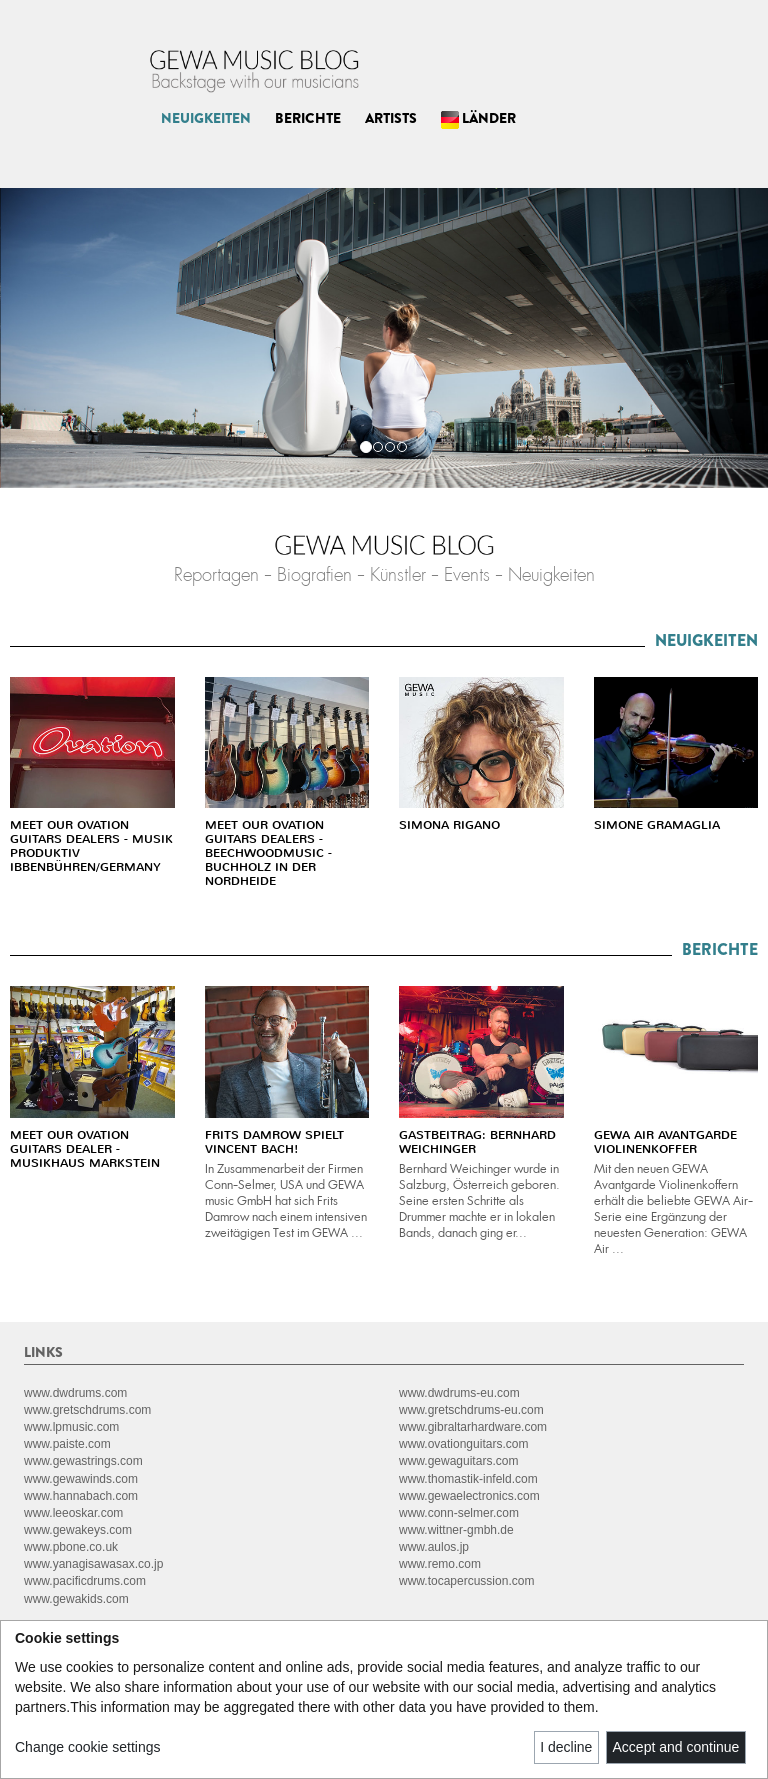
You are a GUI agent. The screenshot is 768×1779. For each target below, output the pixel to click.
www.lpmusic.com (71, 1427)
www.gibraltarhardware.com (473, 1427)
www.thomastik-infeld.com (468, 1479)
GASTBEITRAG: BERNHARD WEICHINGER (477, 1142)
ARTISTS (391, 118)
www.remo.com (440, 1564)
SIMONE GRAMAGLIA (657, 825)
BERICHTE (308, 118)
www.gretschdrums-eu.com (471, 1410)
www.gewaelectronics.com (469, 1496)
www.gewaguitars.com (458, 1461)
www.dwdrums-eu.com (459, 1393)
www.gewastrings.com (83, 1461)
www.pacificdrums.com (85, 1581)
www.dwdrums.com (75, 1393)
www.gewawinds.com (81, 1479)
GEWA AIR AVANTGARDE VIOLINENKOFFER (665, 1142)
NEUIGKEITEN (206, 118)
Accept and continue (676, 1747)
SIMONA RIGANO (449, 825)
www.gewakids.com (76, 1599)
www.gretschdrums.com (87, 1410)
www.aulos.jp (434, 1547)
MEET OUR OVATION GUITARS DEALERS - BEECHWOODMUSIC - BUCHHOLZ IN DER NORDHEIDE (268, 853)
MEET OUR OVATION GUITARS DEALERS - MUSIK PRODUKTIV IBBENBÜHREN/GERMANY (91, 846)
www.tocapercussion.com (466, 1581)
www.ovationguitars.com (463, 1444)
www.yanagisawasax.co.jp (93, 1564)
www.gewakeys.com (78, 1530)
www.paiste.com (67, 1444)
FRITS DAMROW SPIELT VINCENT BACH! (274, 1142)
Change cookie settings (88, 1747)
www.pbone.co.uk (71, 1547)
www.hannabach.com (81, 1496)
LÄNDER (478, 118)
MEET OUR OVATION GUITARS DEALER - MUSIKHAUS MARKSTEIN (85, 1149)
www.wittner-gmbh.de (456, 1530)
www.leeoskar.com (73, 1513)
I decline (566, 1747)
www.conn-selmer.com (459, 1513)
